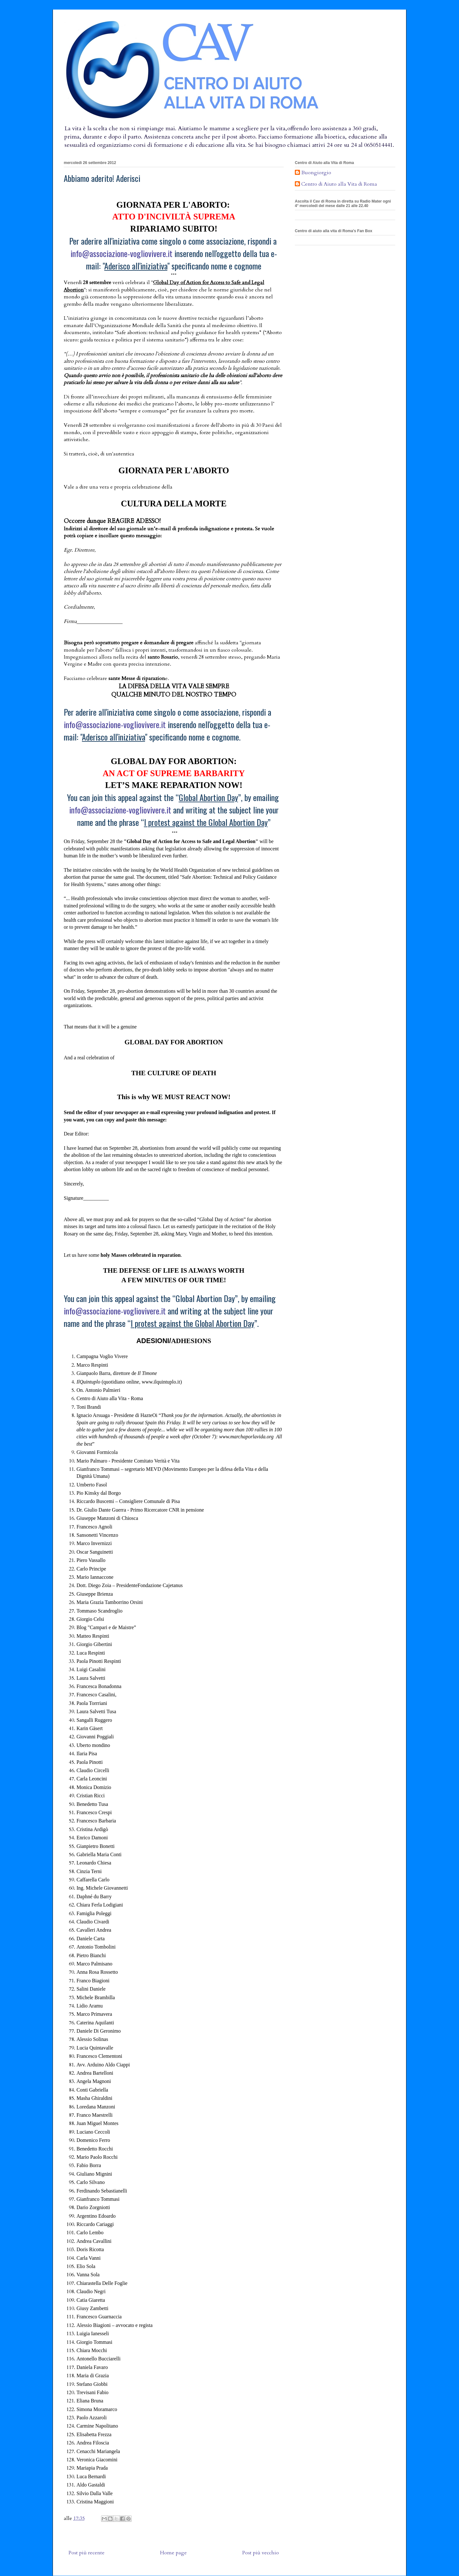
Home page (173, 2552)
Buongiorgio (316, 173)
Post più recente (87, 2552)
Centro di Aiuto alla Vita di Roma (339, 184)
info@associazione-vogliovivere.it (121, 253)
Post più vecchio (260, 2552)
